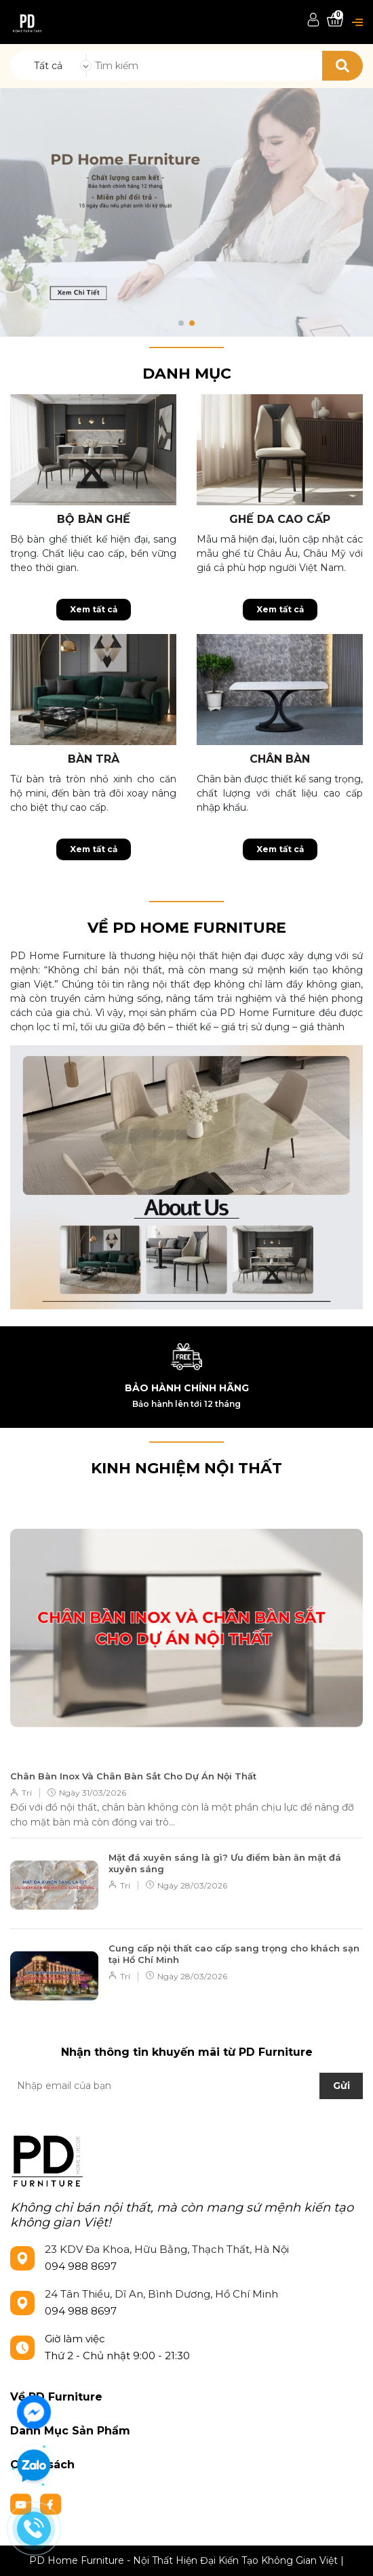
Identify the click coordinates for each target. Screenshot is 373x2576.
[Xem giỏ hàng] (335, 21)
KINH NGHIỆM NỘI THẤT (186, 1468)
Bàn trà (93, 759)
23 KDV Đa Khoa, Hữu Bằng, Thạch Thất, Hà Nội (167, 2249)
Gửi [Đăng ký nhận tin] (341, 2085)
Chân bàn (280, 759)
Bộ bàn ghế (93, 519)
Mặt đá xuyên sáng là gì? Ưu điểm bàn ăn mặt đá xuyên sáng (225, 1863)
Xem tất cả (93, 609)
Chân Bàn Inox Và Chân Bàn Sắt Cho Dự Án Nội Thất (133, 1776)
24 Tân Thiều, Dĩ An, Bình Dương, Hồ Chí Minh (161, 2293)
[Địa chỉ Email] (186, 2085)
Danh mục (186, 373)
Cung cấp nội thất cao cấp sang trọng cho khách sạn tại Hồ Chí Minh (234, 1954)
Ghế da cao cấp (279, 519)
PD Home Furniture (58, 956)
